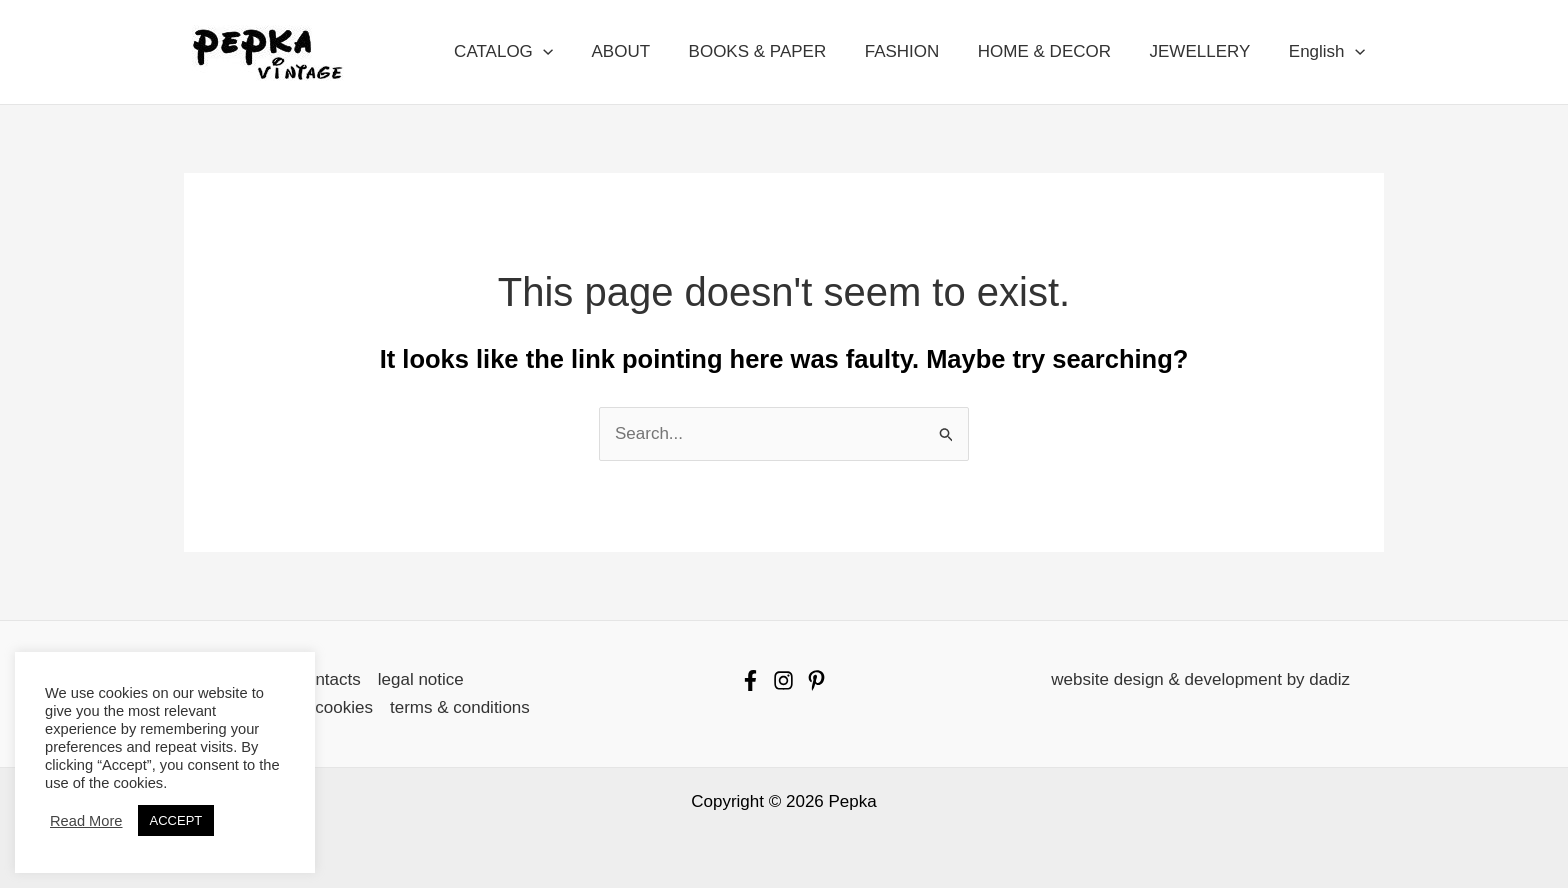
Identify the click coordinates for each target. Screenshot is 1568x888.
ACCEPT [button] (176, 820)
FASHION (917, 51)
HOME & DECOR (1055, 51)
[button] (572, 52)
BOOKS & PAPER (778, 51)
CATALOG (532, 52)
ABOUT (645, 51)
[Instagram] (783, 680)
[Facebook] (750, 680)
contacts (328, 679)
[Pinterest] (816, 680)
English (1329, 52)
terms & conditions (460, 707)
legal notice (421, 679)
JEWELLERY (1206, 51)
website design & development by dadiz (1200, 679)
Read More (86, 821)
